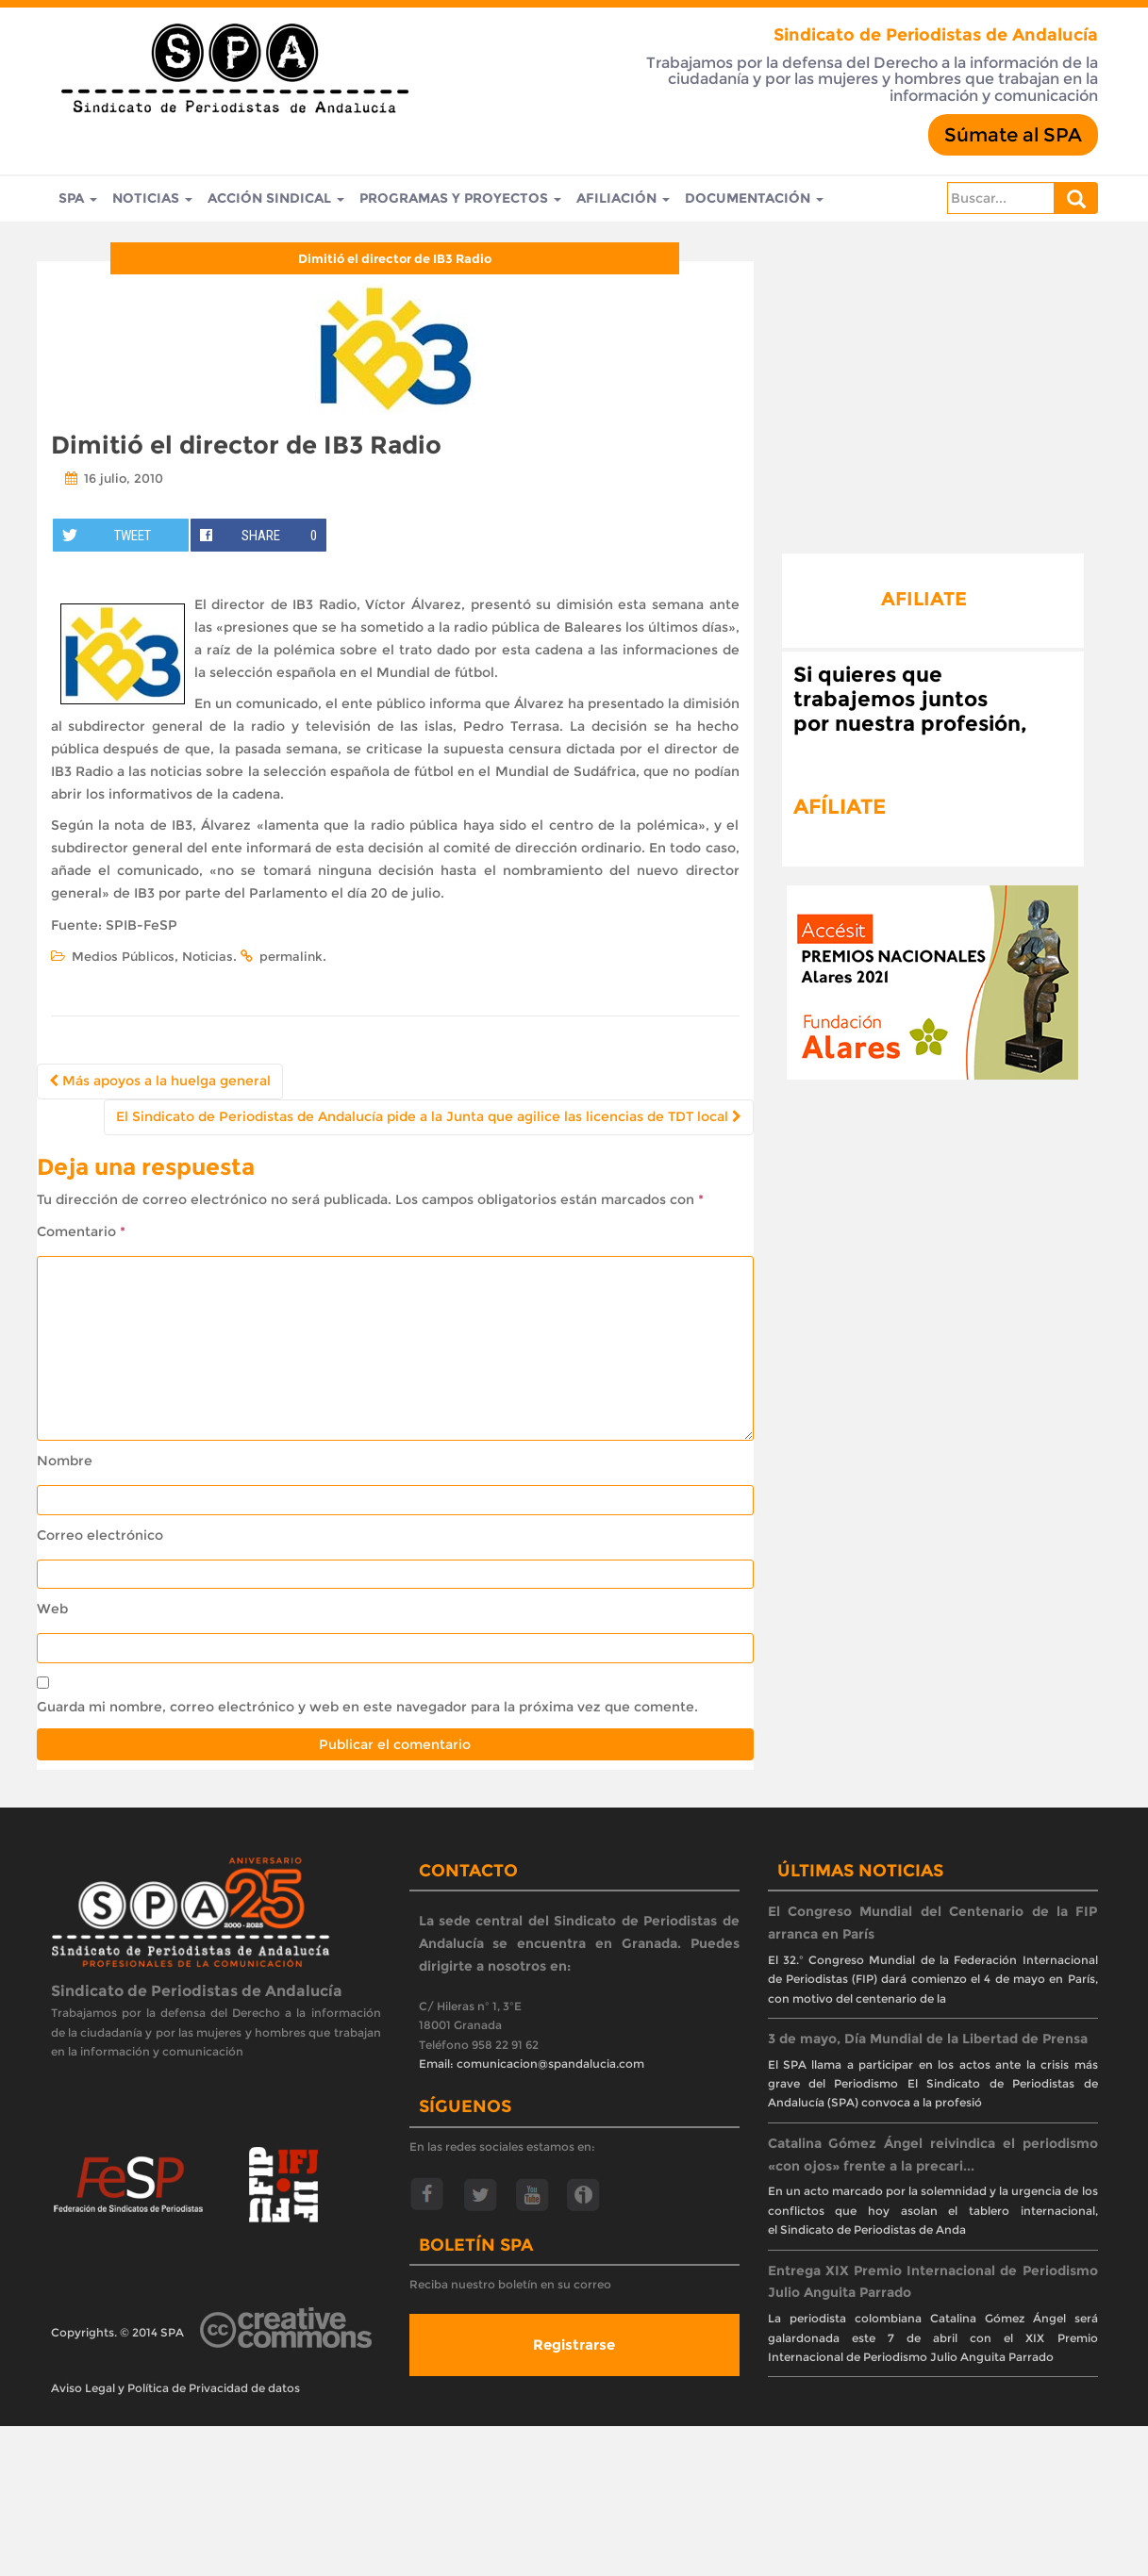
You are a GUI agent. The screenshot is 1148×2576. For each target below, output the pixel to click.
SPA (77, 198)
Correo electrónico (100, 1535)
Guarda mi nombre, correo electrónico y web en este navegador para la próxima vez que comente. (367, 1706)
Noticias (152, 198)
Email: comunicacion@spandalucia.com (531, 2063)
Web (52, 1608)
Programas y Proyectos (460, 198)
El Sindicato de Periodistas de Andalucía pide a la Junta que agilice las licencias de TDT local (428, 1116)
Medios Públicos (123, 956)
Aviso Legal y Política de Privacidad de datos (175, 2388)
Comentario (81, 1231)
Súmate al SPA (1013, 135)
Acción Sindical (276, 198)
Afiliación (623, 198)
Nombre (64, 1460)
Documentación (754, 198)
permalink (291, 956)
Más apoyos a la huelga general (160, 1080)
